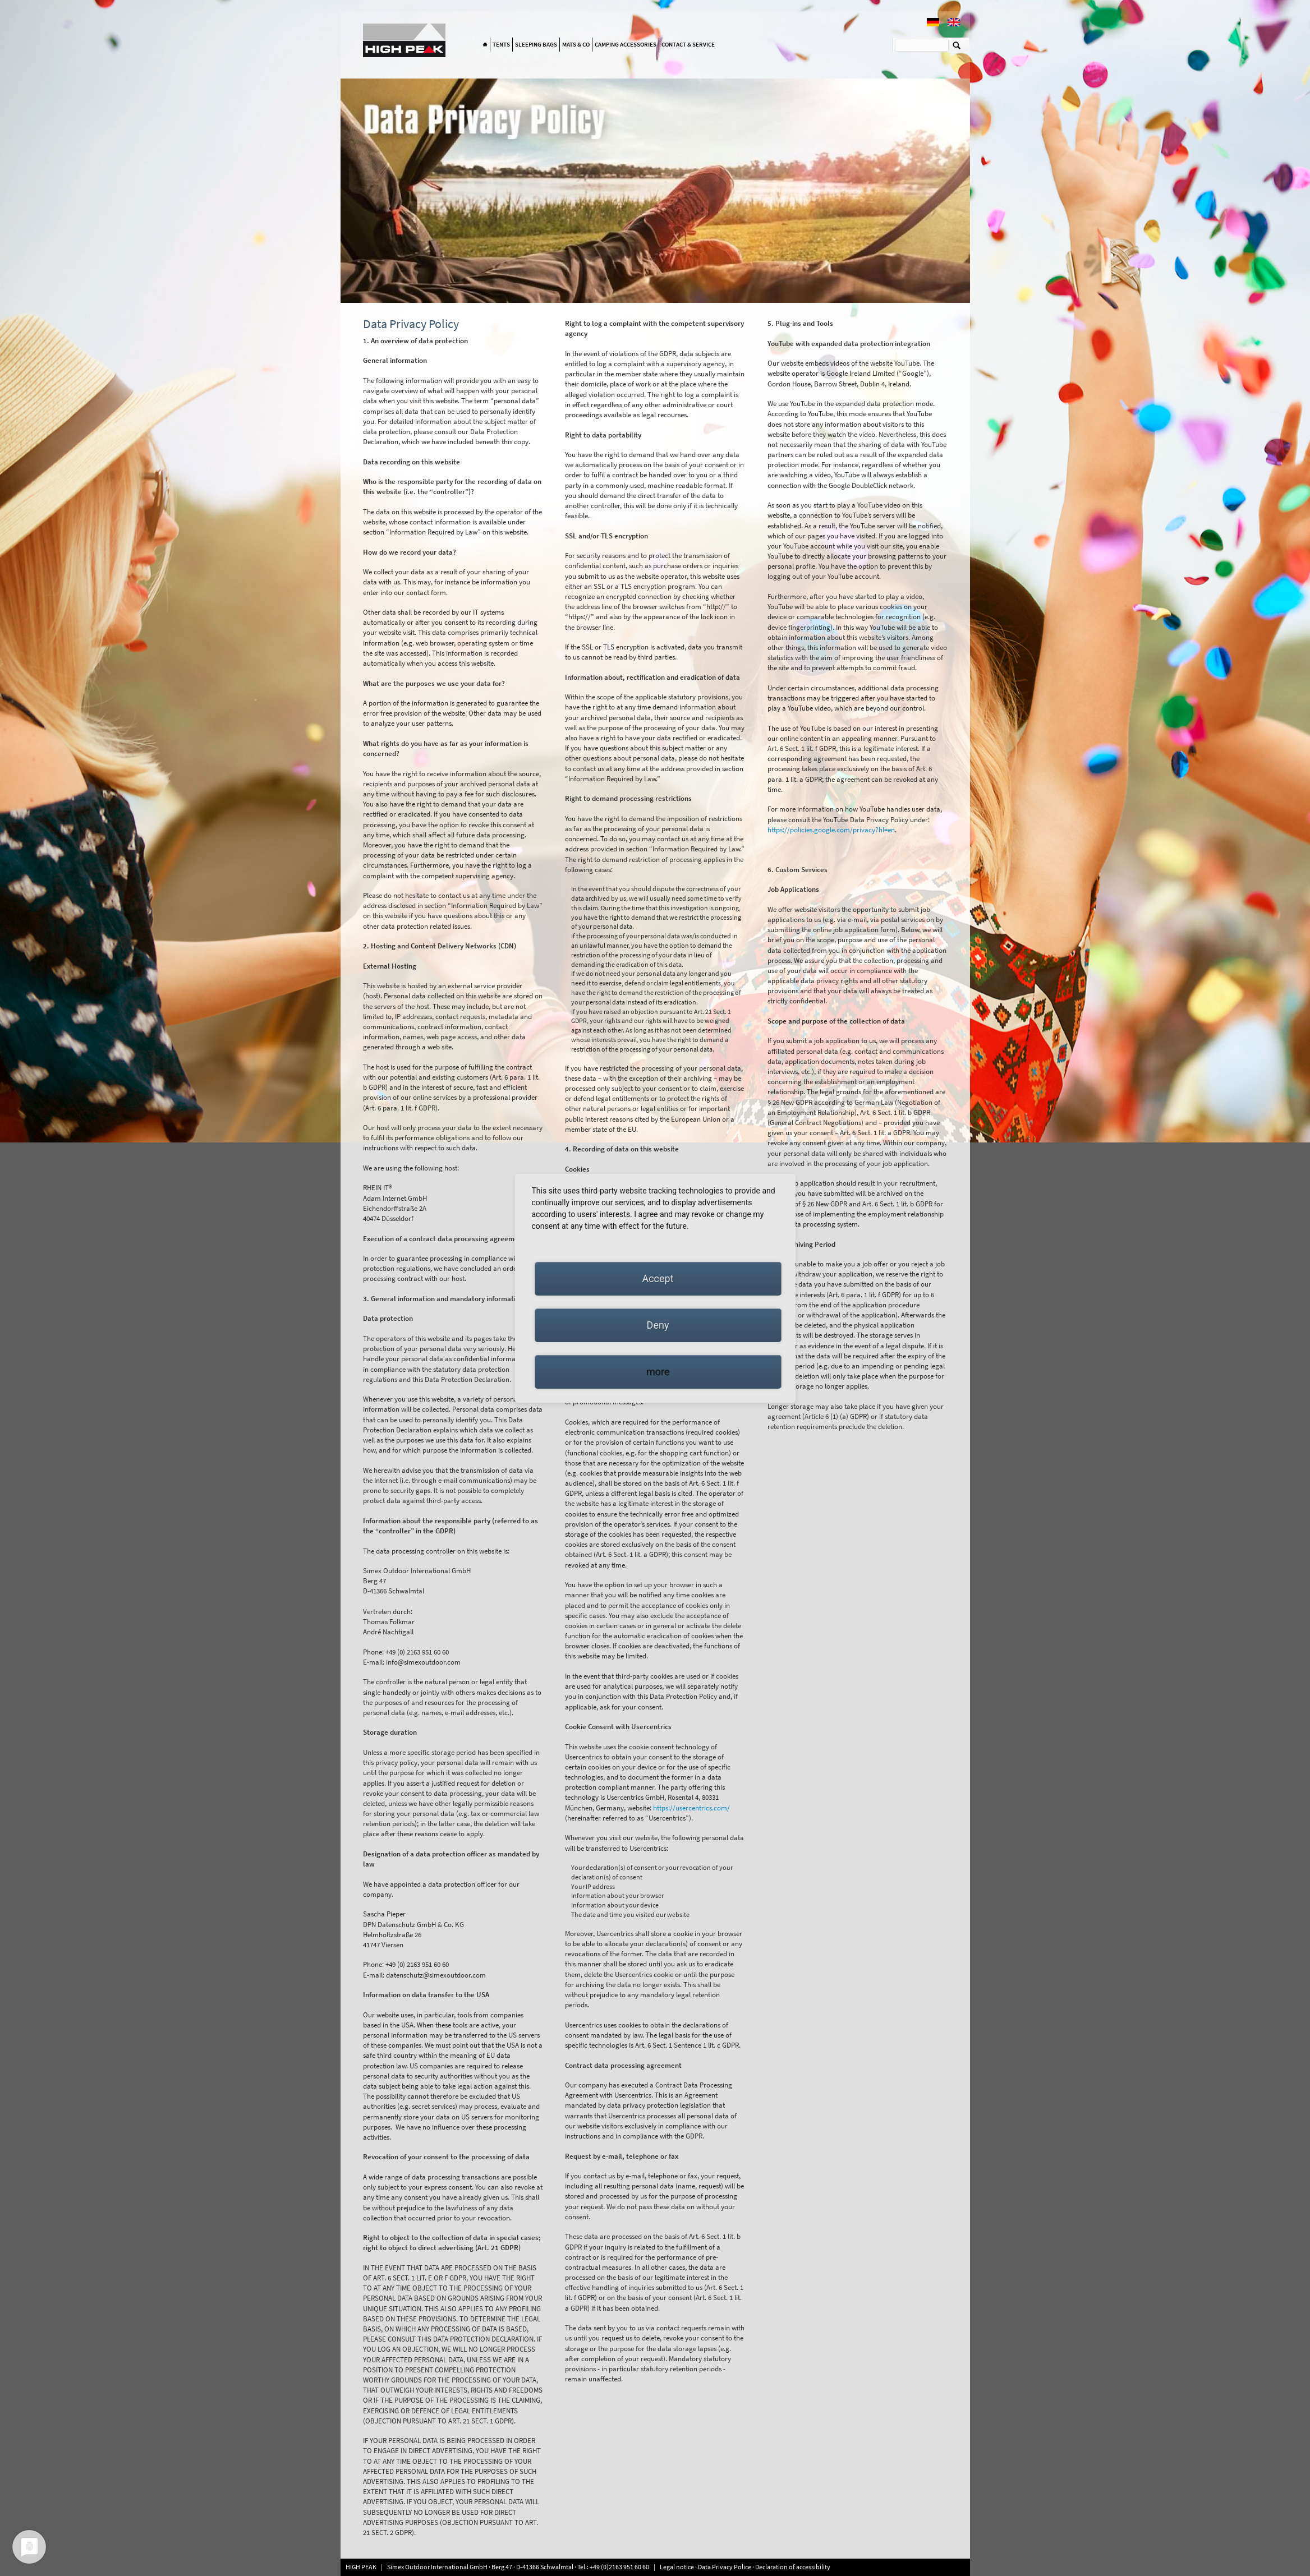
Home (485, 45)
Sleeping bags (536, 44)
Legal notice (677, 2567)
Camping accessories (625, 44)
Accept (657, 1278)
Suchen (957, 45)
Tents (501, 44)
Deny (658, 1325)
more (658, 1371)
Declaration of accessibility (792, 2567)
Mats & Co (576, 44)
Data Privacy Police (724, 2567)
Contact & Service (688, 44)
